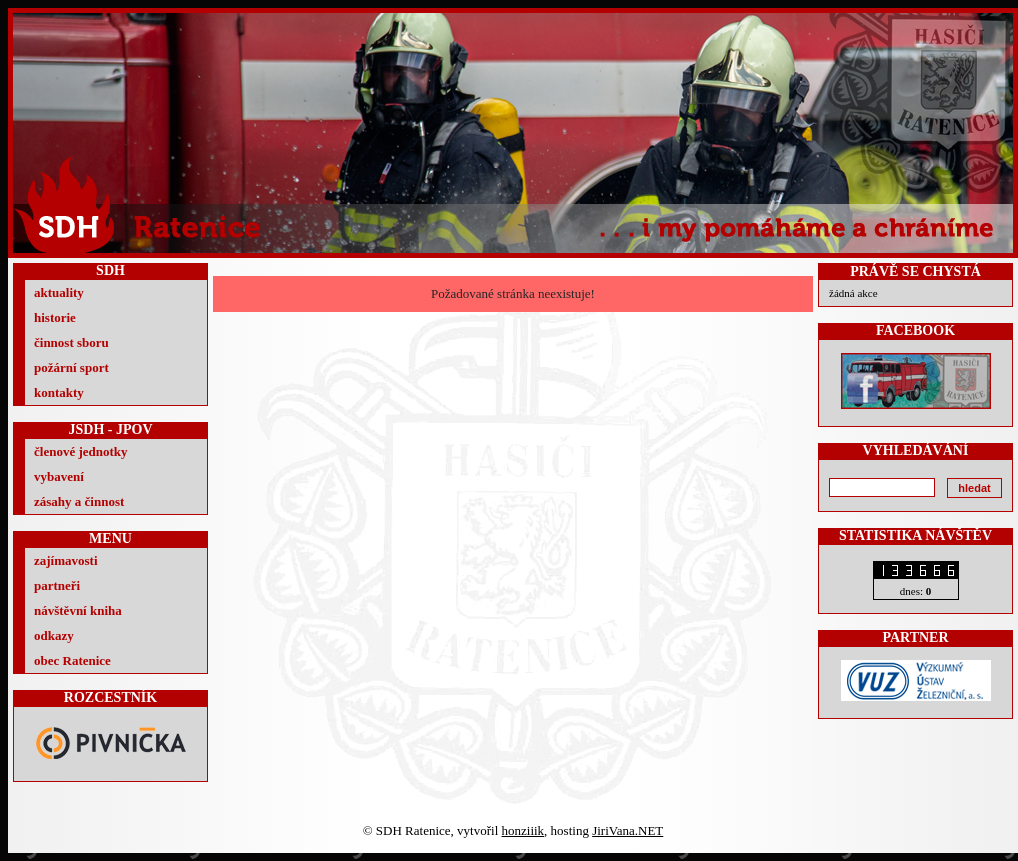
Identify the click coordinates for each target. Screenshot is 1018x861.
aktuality (59, 292)
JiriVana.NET (627, 830)
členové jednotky (81, 451)
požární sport (71, 367)
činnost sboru (71, 342)
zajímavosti (66, 560)
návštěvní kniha (78, 610)
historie (55, 317)
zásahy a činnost (79, 501)
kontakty (59, 392)
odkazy (54, 635)
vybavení (59, 476)
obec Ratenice (72, 660)
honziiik (523, 830)
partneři (57, 585)
